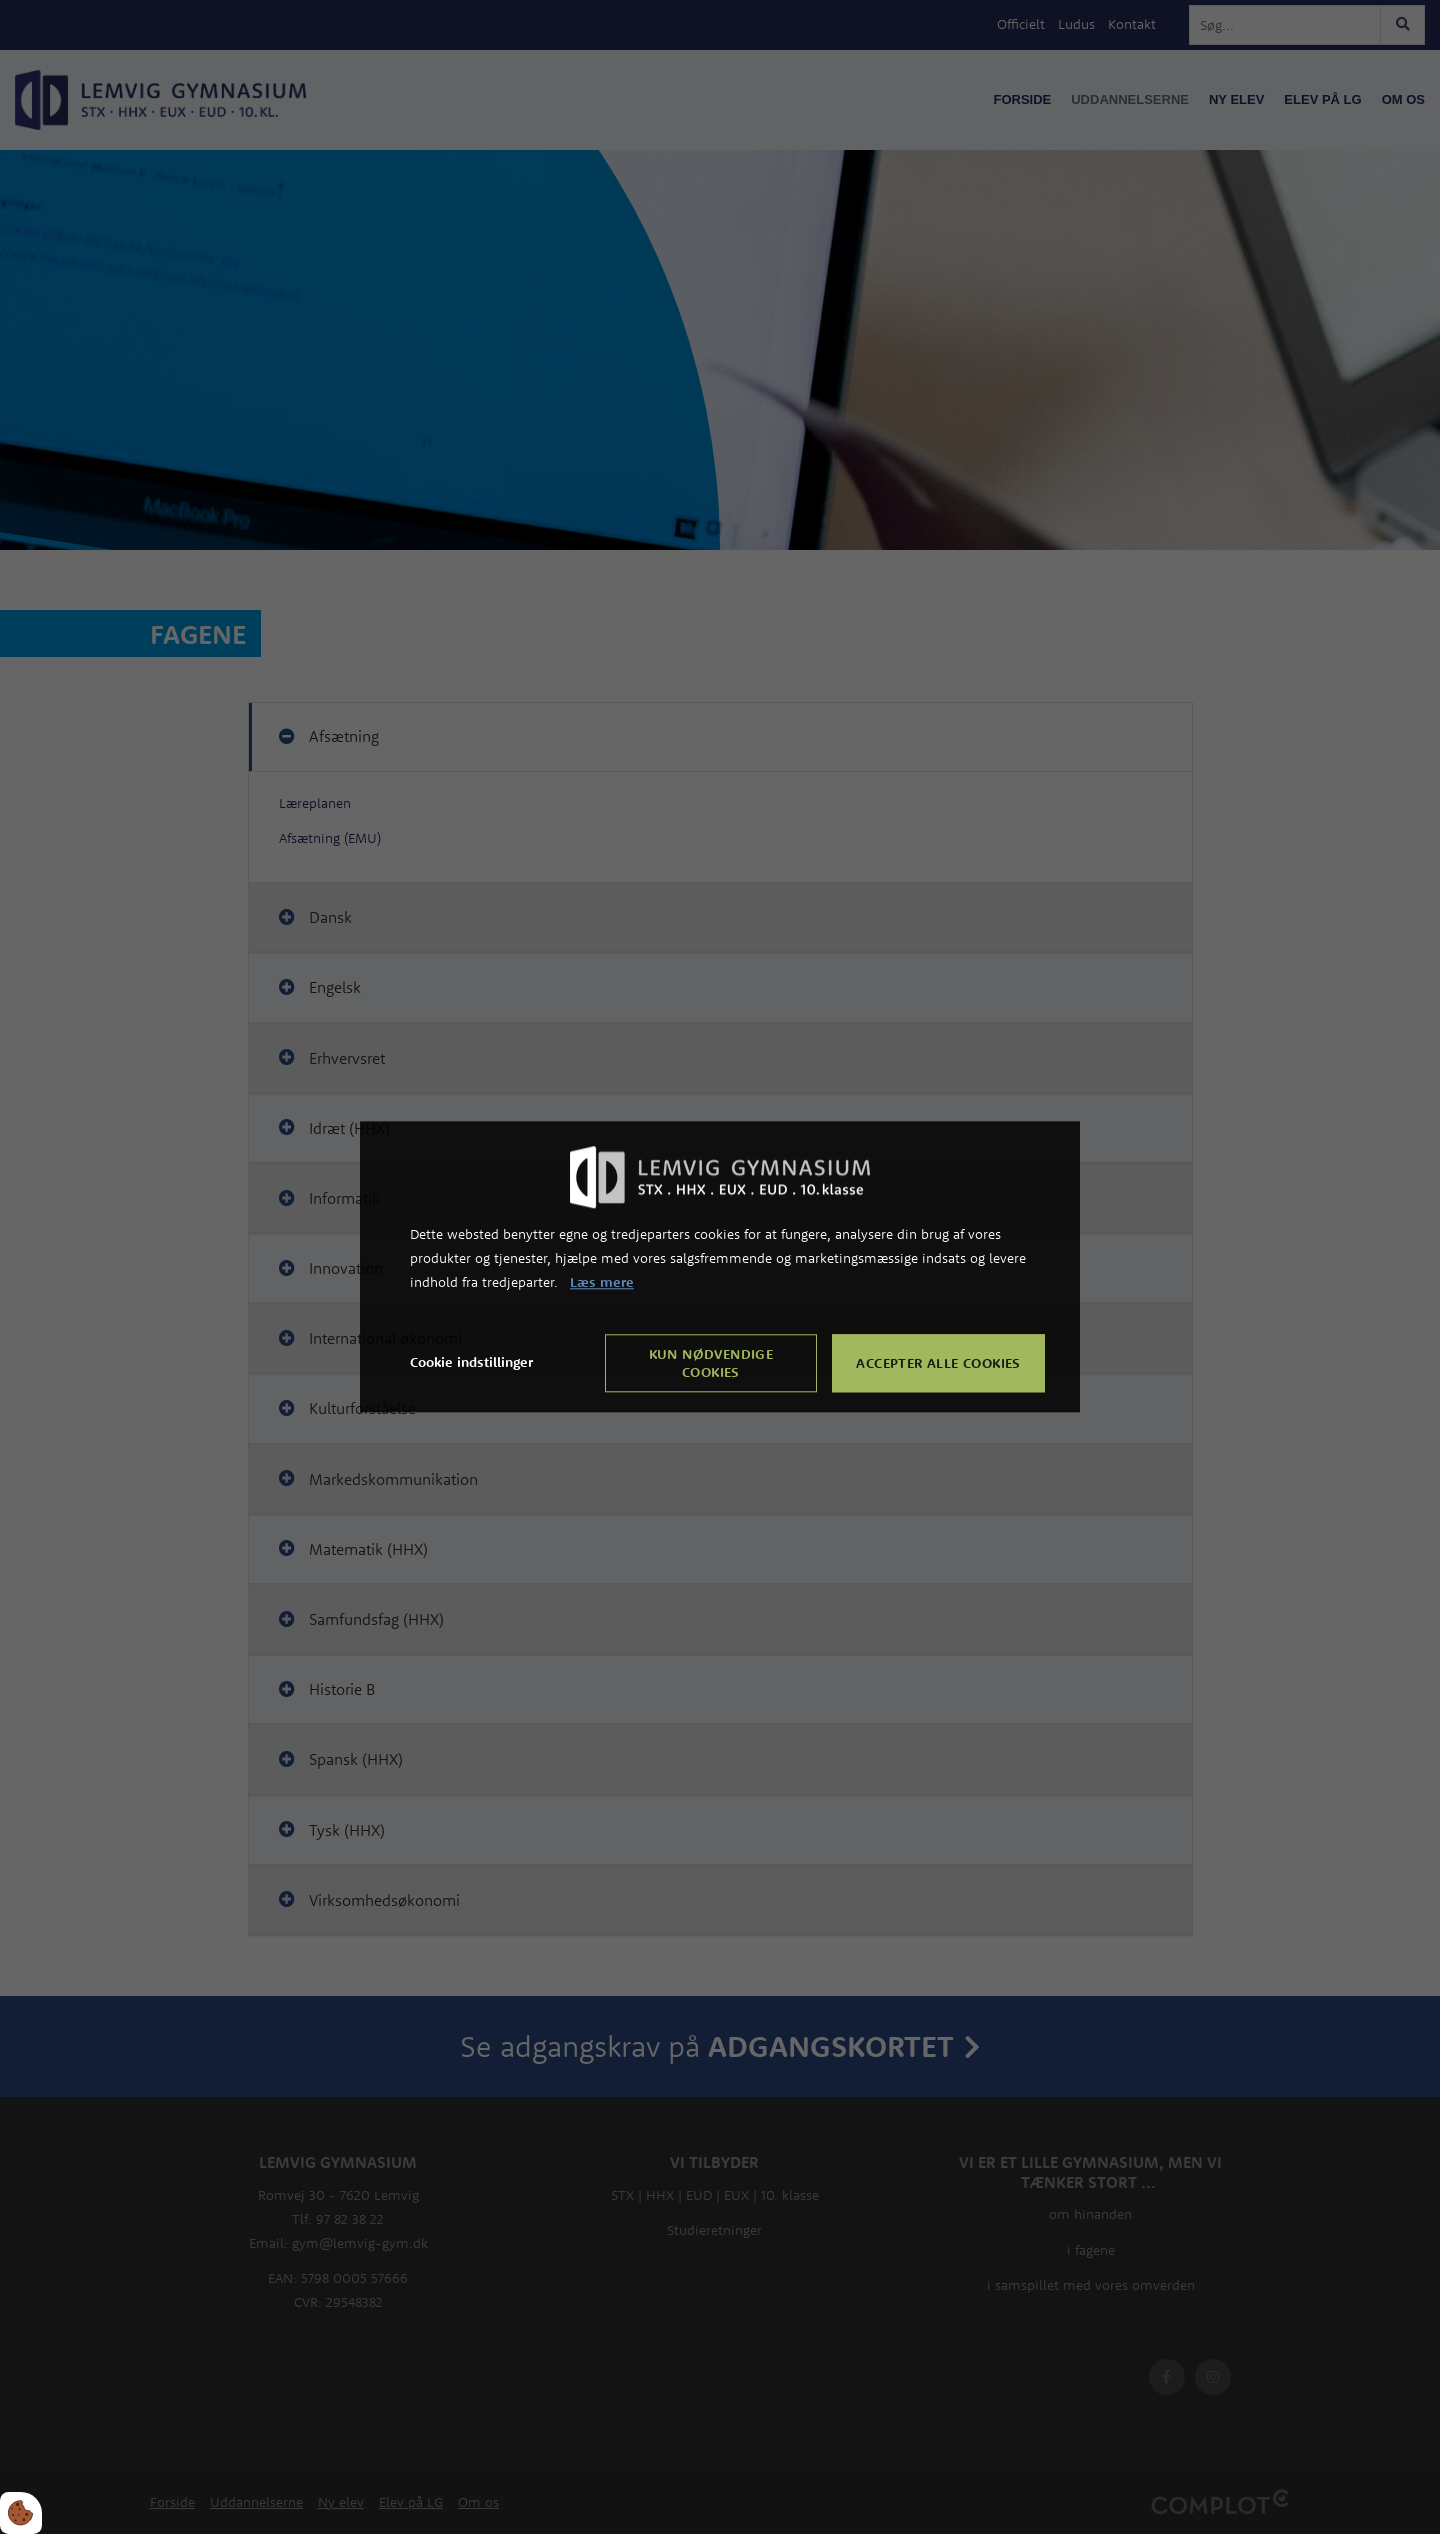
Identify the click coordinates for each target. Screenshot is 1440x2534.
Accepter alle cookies (938, 1364)
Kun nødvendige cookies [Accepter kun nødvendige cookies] (711, 1364)
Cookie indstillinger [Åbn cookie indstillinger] (471, 1363)
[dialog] (720, 1266)
